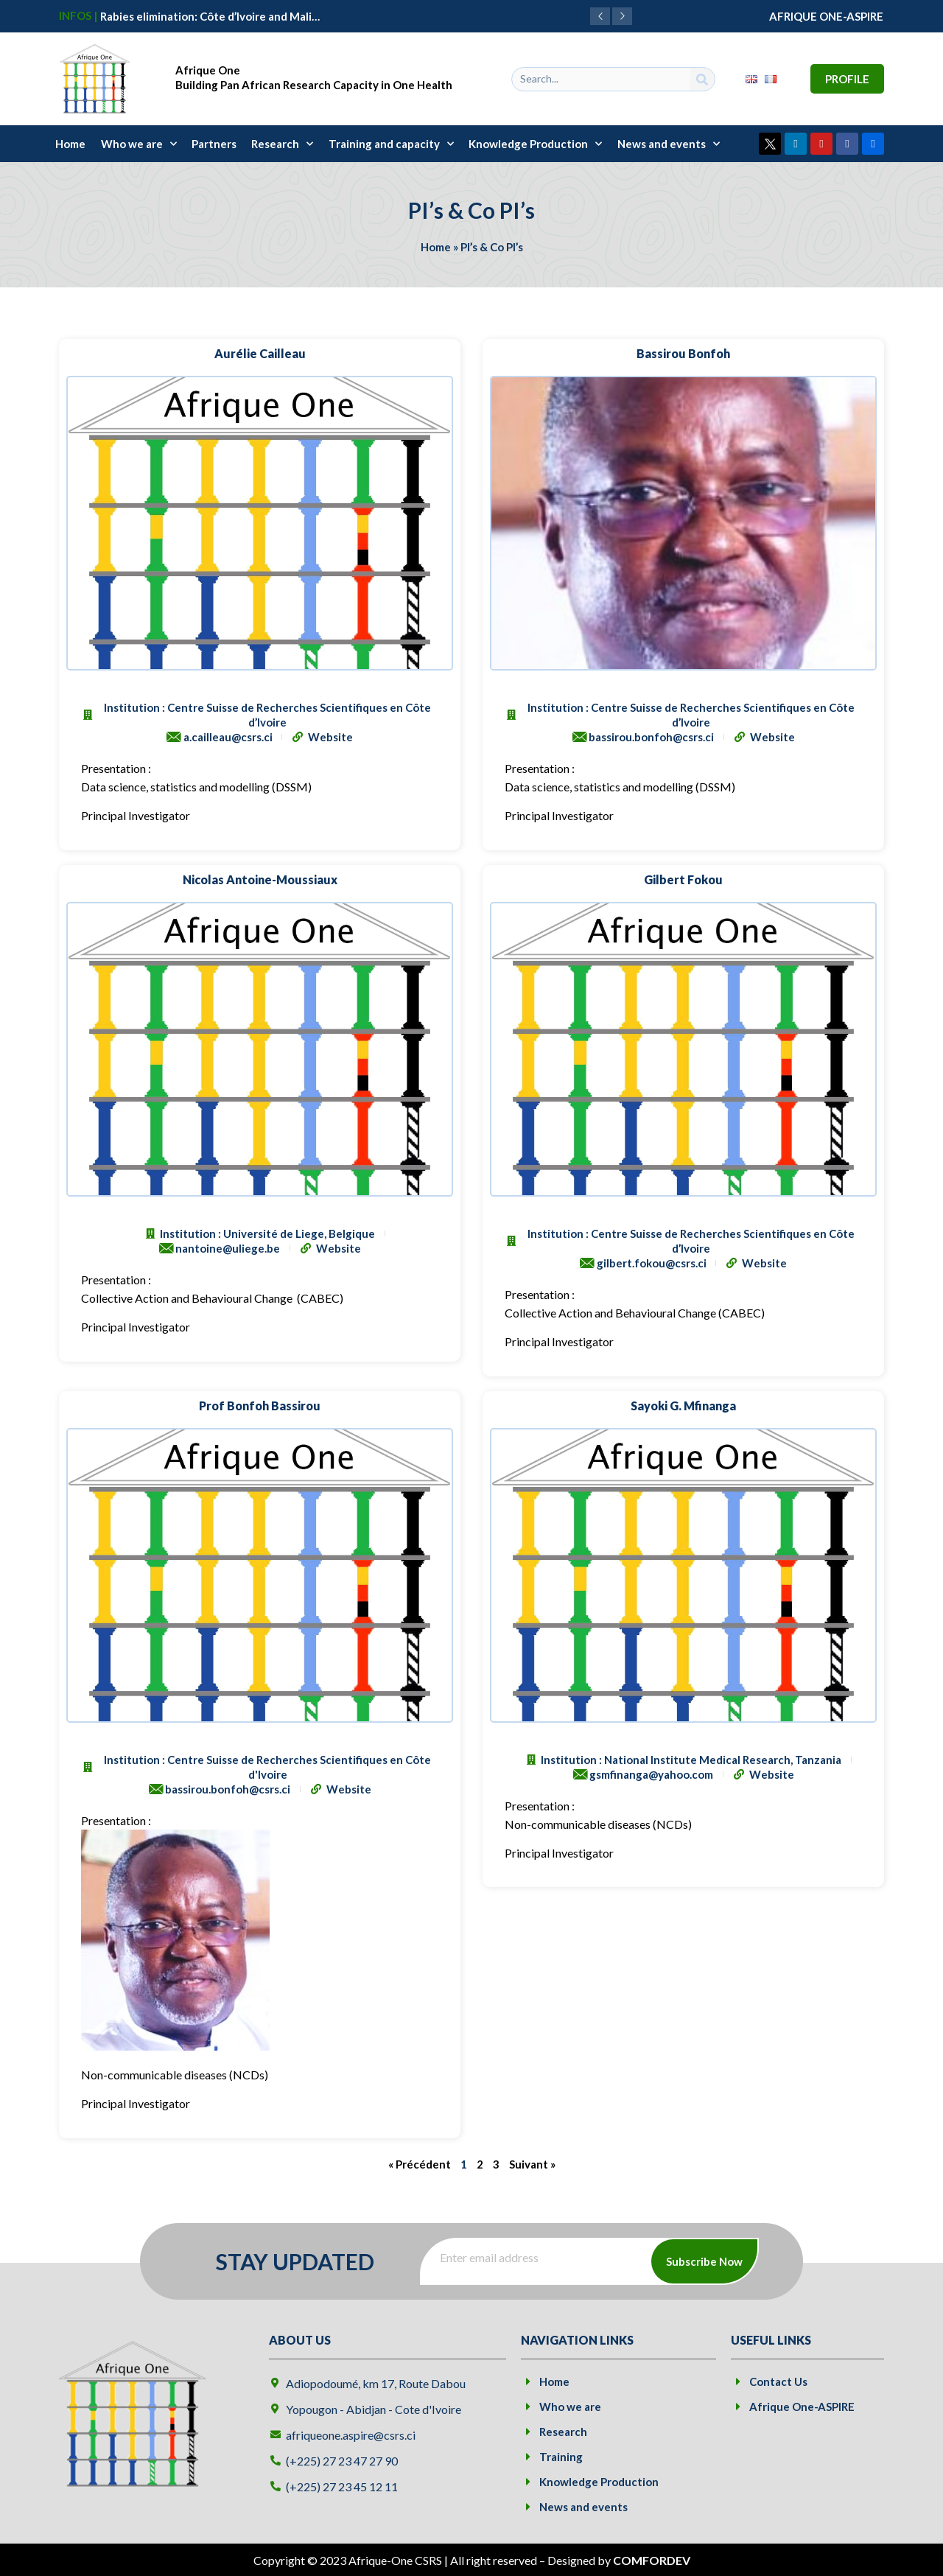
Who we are (139, 143)
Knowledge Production (535, 143)
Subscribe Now (704, 2261)
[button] (622, 16)
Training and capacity (391, 143)
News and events (668, 143)
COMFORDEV (651, 2560)
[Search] (702, 79)
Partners (214, 143)
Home (70, 143)
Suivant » (532, 2164)
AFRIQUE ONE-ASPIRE (826, 16)
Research (282, 143)
